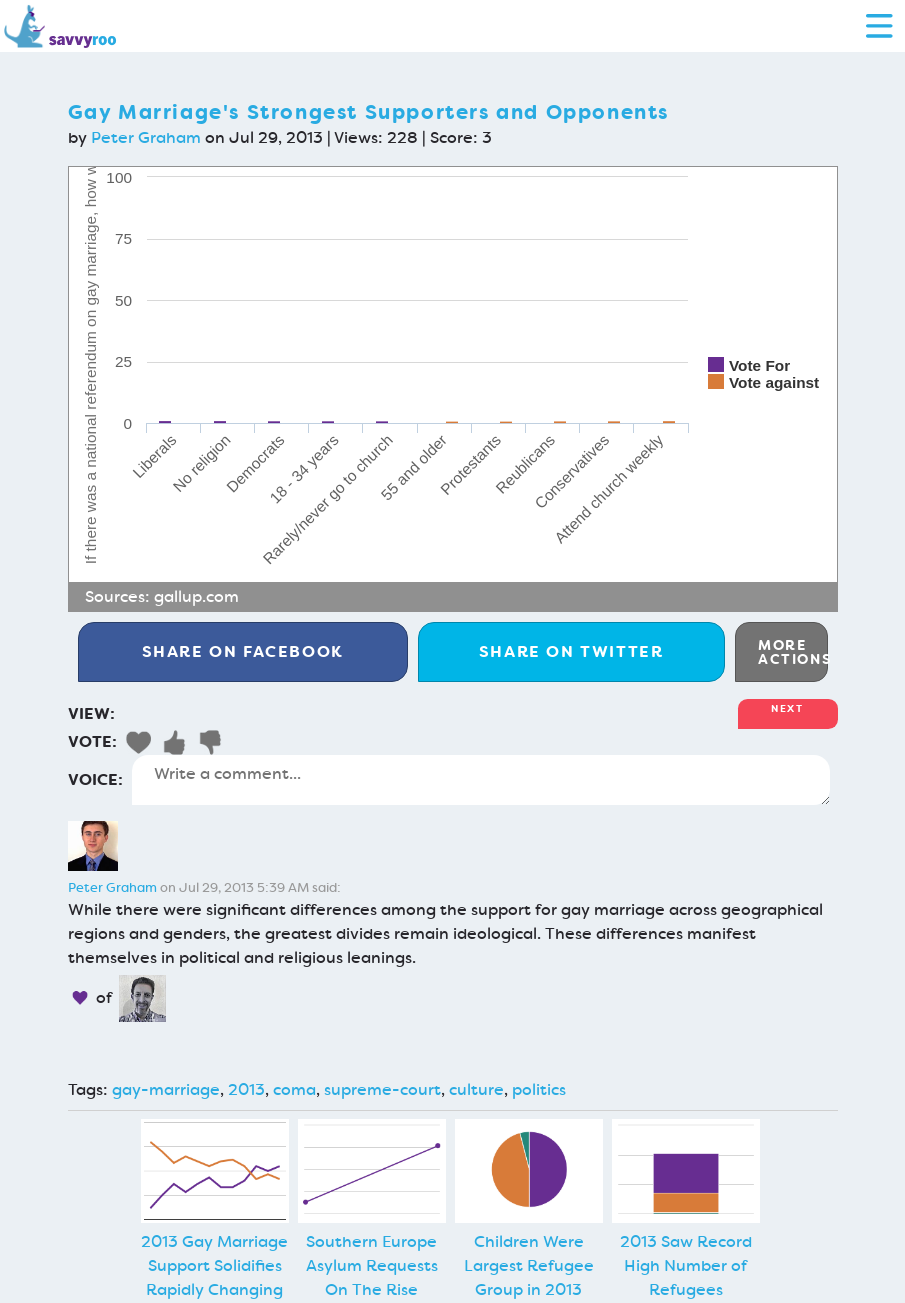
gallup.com (196, 596)
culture (476, 1089)
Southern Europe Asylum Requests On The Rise (372, 1265)
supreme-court (382, 1089)
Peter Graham (146, 137)
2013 (246, 1089)
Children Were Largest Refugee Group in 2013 (529, 1265)
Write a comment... (481, 780)
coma (294, 1089)
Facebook (243, 651)
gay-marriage (166, 1089)
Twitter (571, 651)
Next (787, 708)
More (792, 652)
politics (539, 1089)
